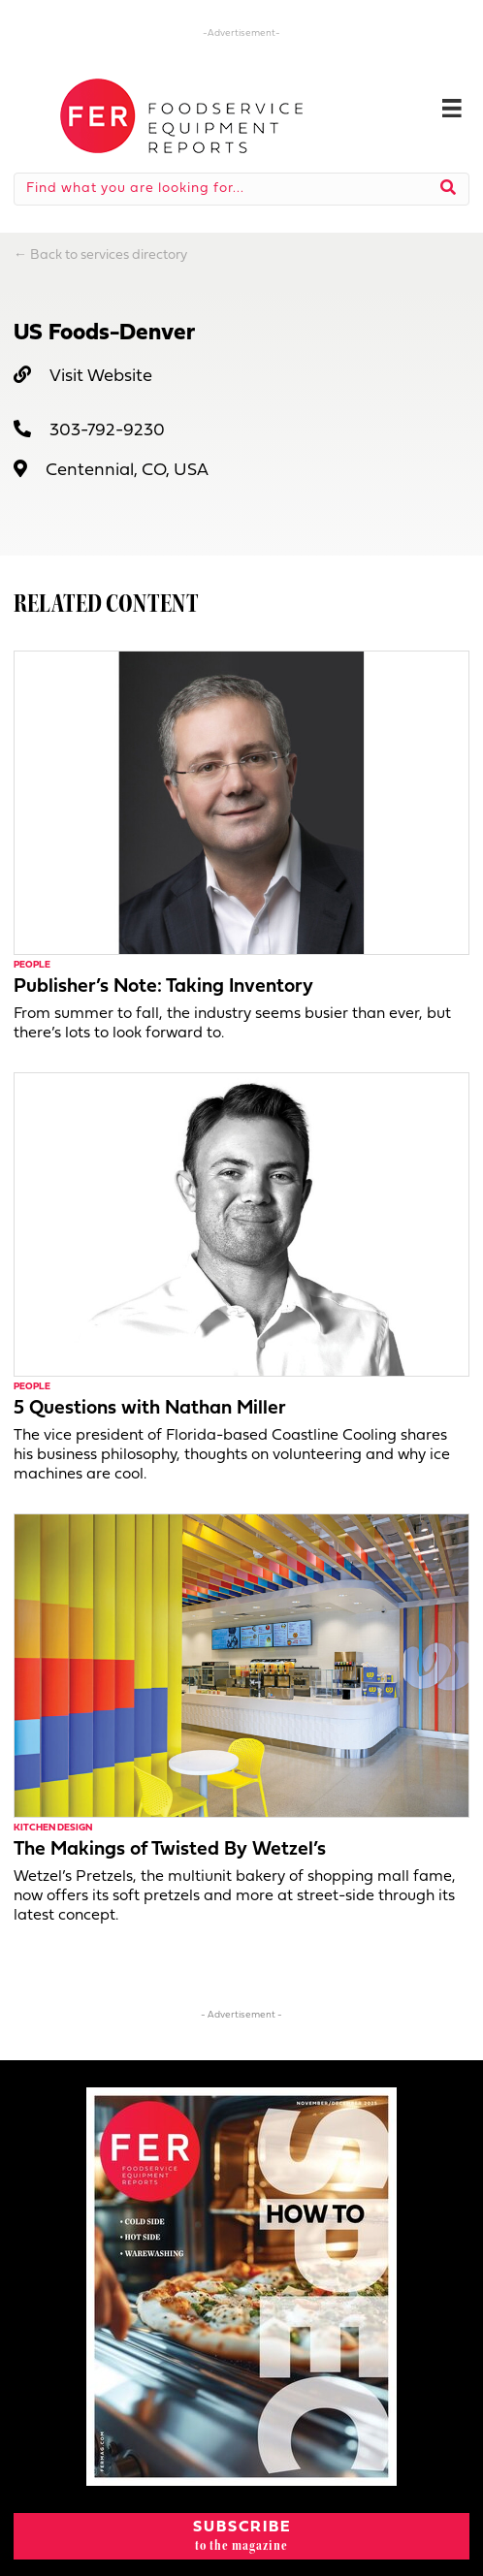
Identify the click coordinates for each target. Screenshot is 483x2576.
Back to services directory (108, 255)
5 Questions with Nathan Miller (150, 1408)
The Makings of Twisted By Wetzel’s (170, 1850)
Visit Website (100, 376)
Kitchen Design (53, 1828)
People (32, 965)
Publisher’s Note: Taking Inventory (163, 987)
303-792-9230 (107, 431)
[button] (241, 2536)
